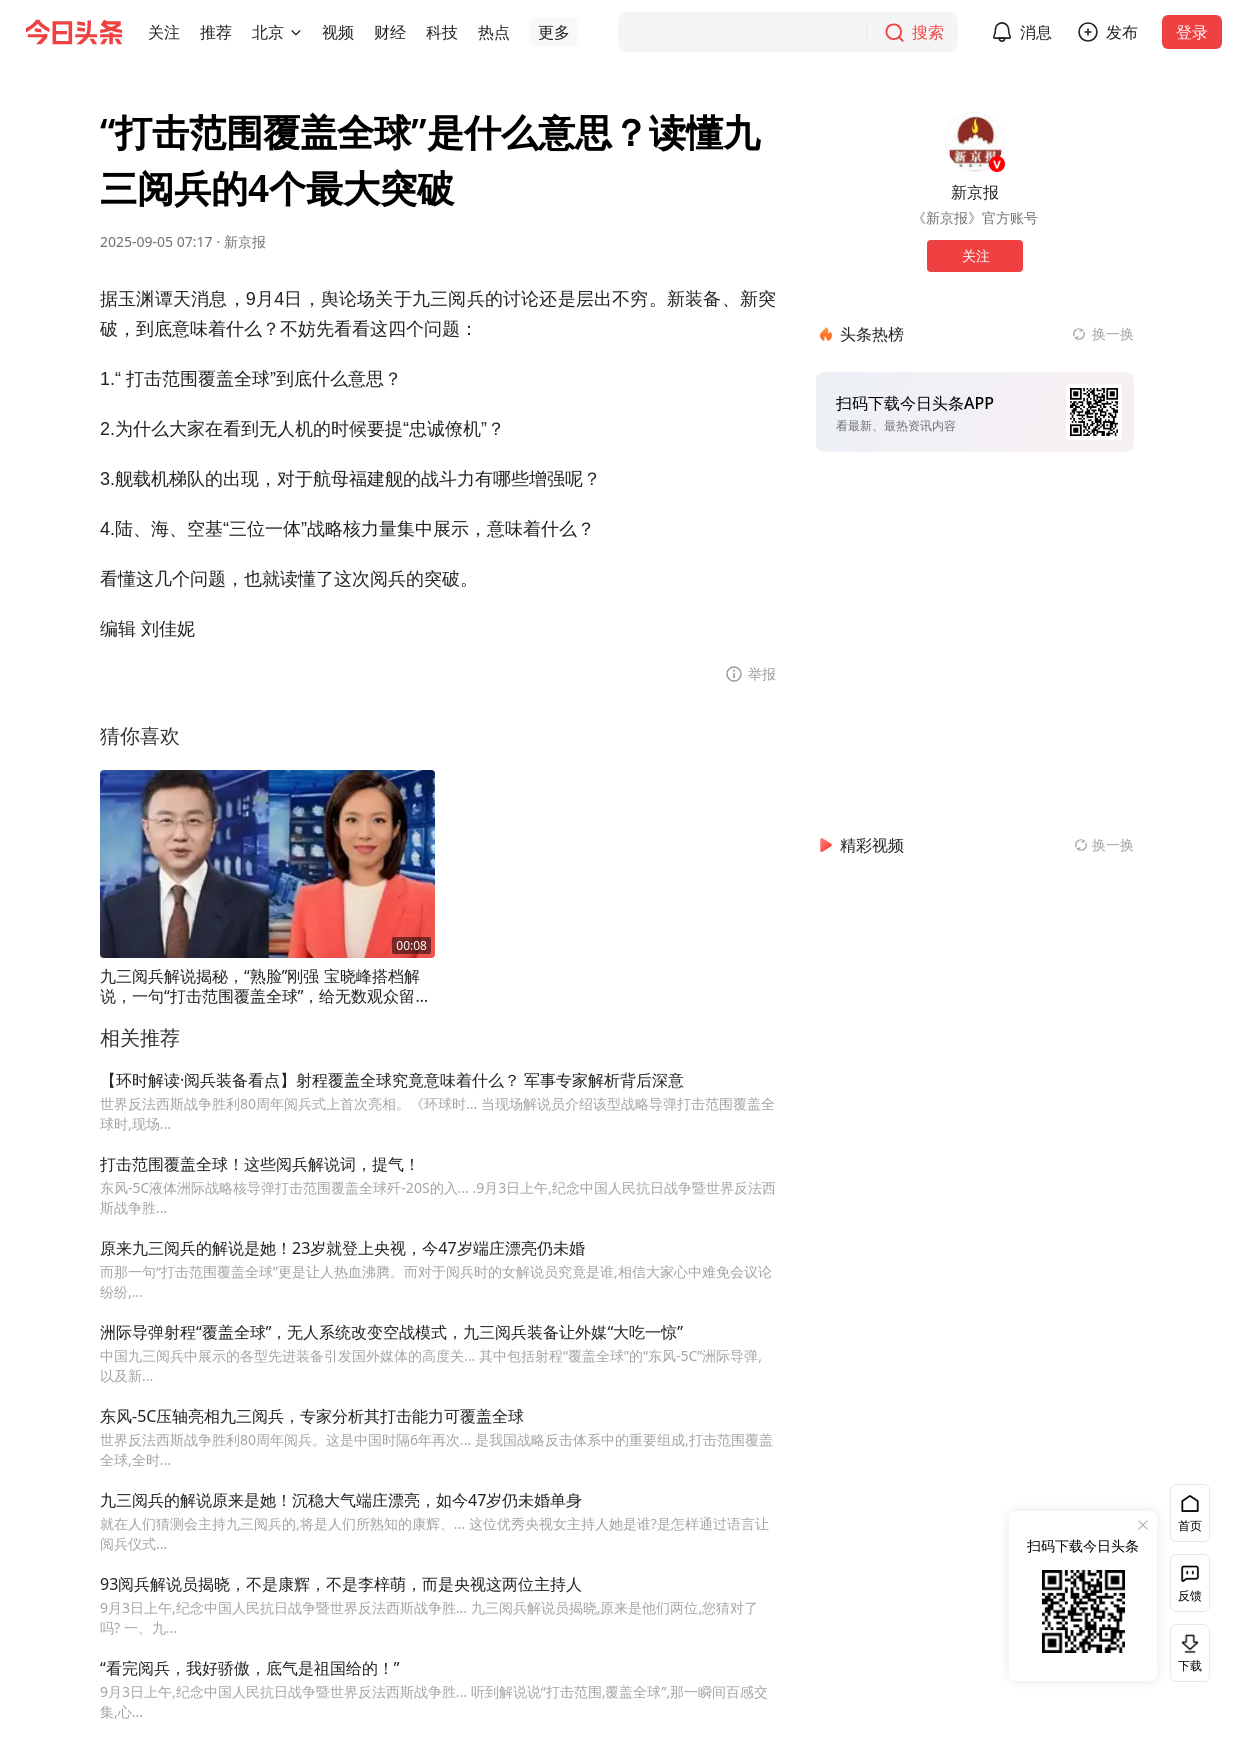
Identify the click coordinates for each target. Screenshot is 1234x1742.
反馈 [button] (1190, 1595)
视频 (338, 32)
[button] (164, 32)
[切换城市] (296, 32)
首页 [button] (1190, 1525)
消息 (1036, 32)
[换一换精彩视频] (1104, 845)
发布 (1122, 32)
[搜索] (788, 32)
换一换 (1113, 333)
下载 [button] (1186, 1652)
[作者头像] (975, 142)
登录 (1192, 32)
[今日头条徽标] (74, 32)
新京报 (245, 241)
